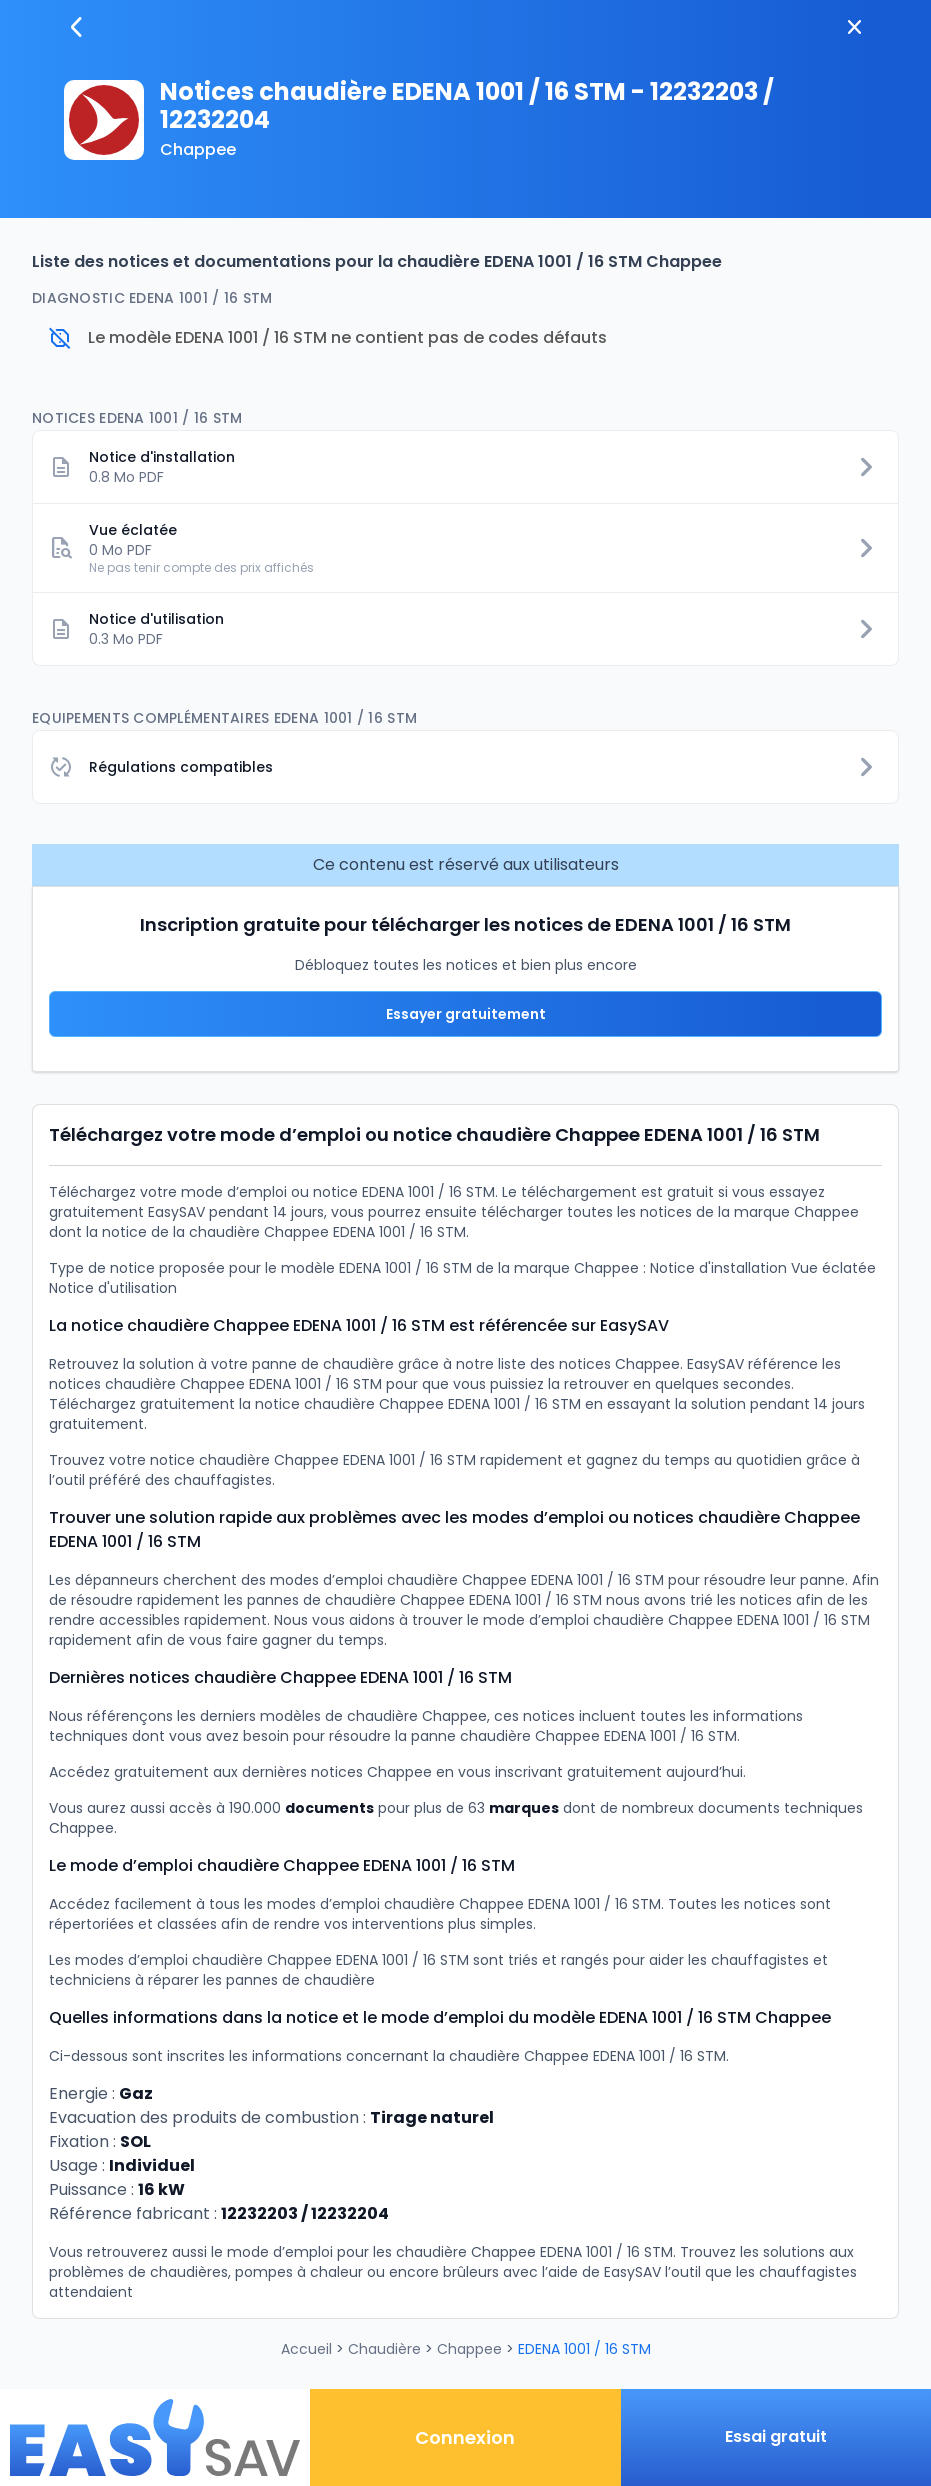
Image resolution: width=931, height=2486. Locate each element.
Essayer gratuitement (466, 1014)
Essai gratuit (776, 2436)
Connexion (465, 2437)
